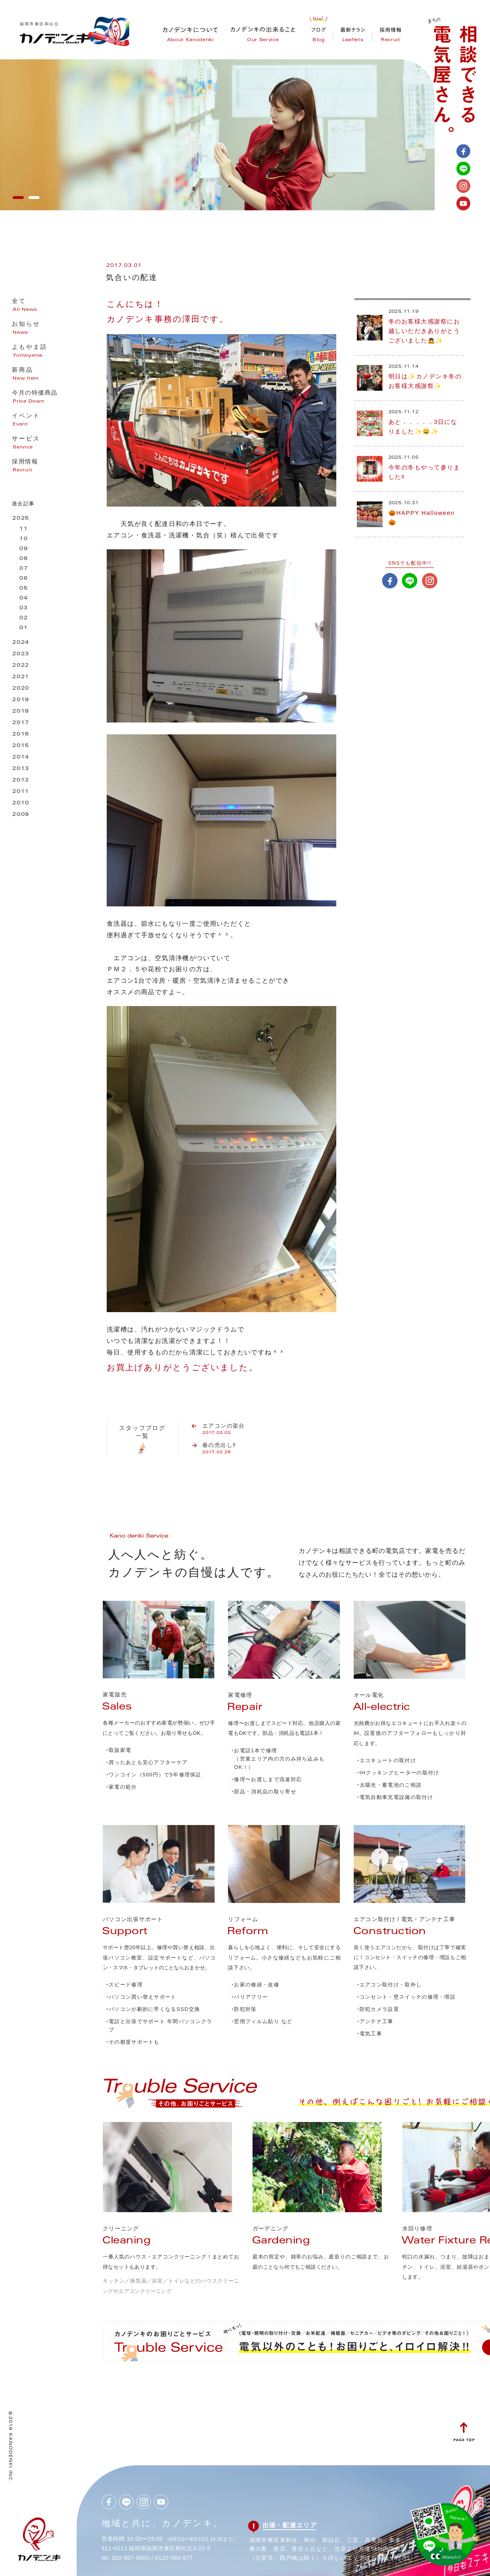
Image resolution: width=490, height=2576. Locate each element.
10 (23, 539)
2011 (20, 791)
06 (23, 578)
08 (23, 559)
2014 (20, 757)
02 (23, 618)
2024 (20, 642)
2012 (20, 780)
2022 (20, 665)
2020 (20, 688)
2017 (20, 723)
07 (23, 568)
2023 (20, 654)
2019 (20, 700)
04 (23, 598)
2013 (20, 769)
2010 (20, 803)
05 (23, 588)
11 (23, 529)
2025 (20, 518)
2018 (20, 711)
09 (23, 549)
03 (23, 608)
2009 (20, 814)
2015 (20, 746)
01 (23, 628)
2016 (20, 734)
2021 (20, 677)
